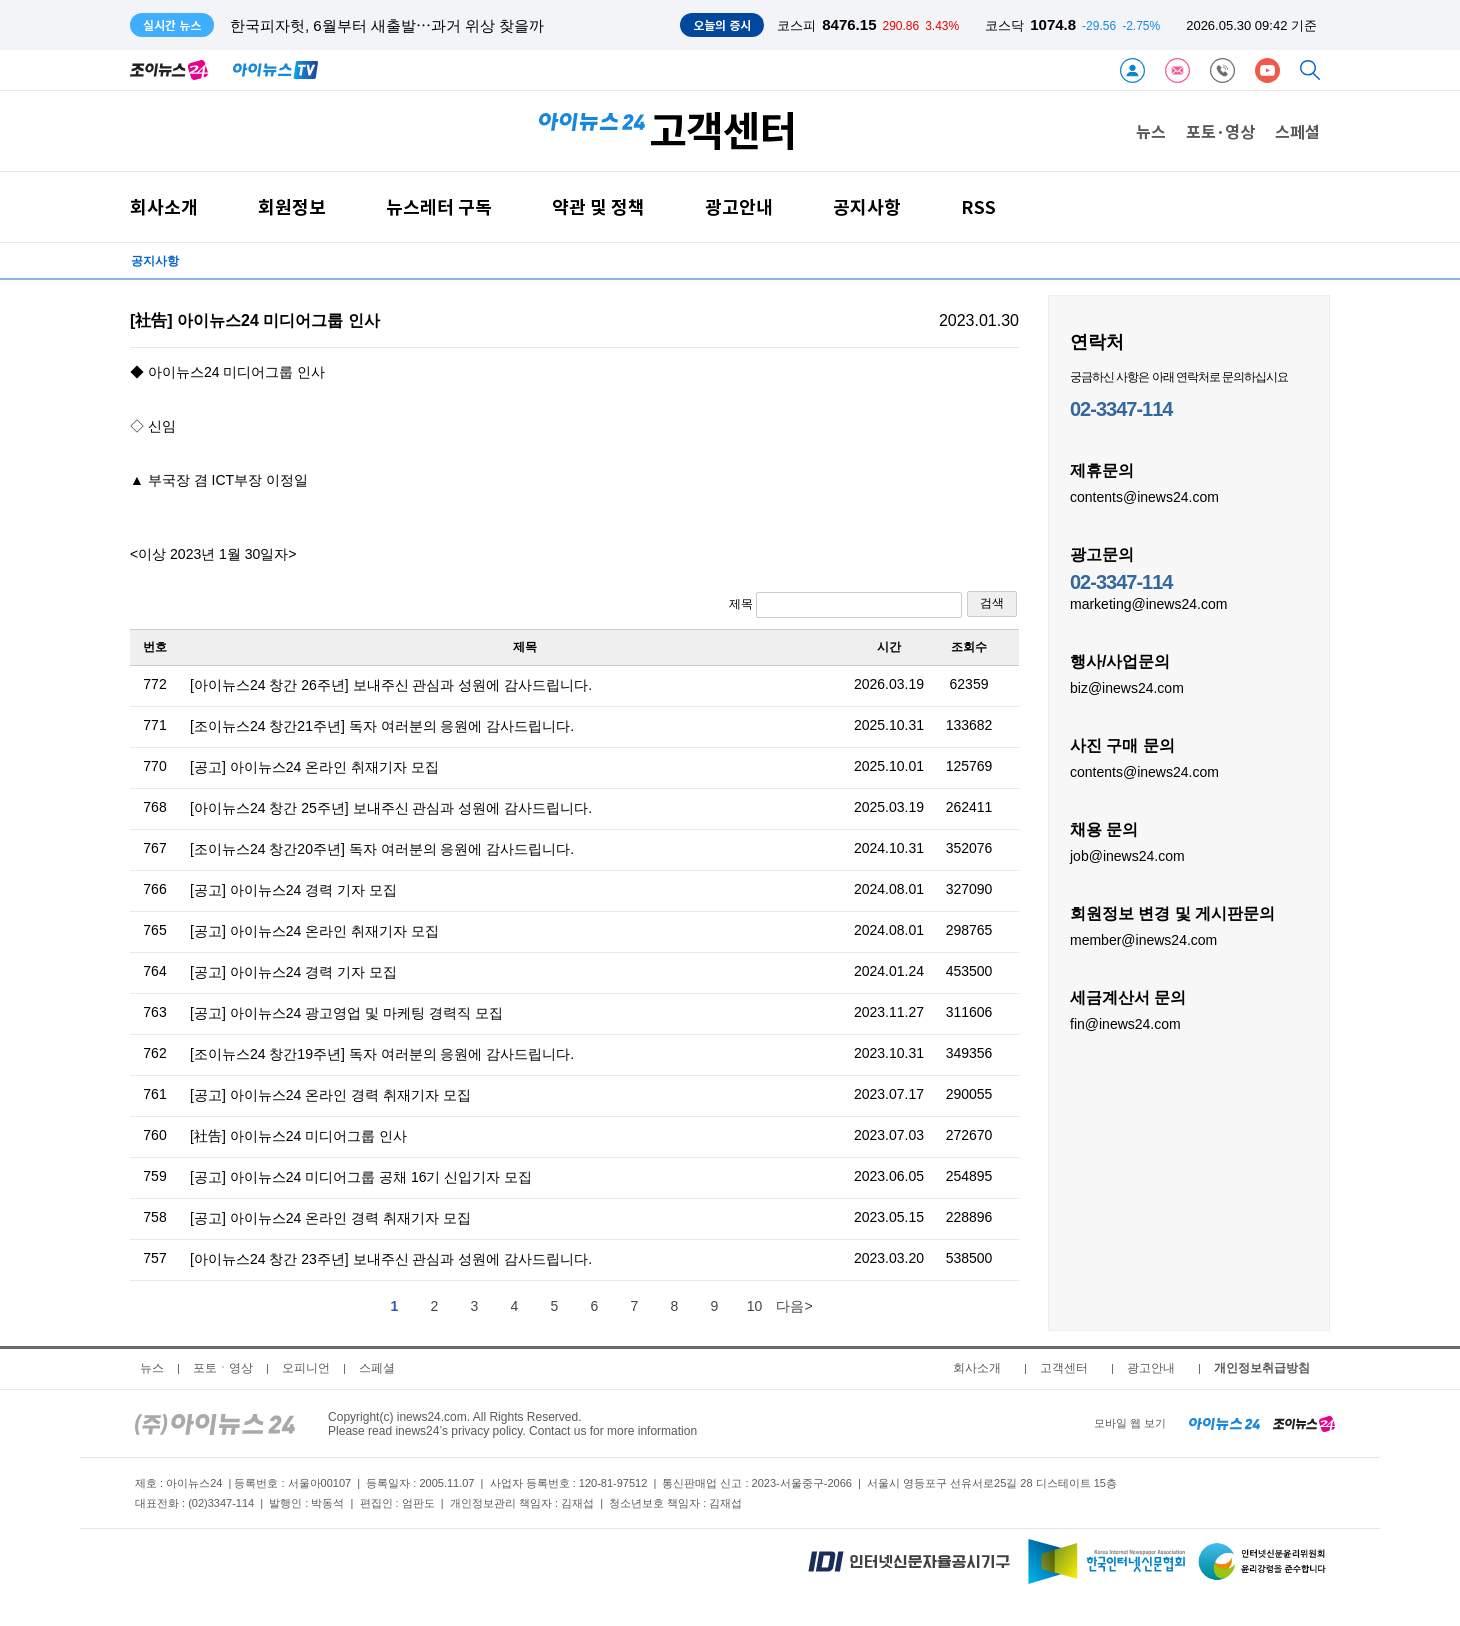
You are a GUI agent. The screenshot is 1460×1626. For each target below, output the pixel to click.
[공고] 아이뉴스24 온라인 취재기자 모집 (314, 767)
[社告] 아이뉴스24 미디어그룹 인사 (298, 1136)
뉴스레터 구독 (439, 206)
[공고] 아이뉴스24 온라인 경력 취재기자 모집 (330, 1095)
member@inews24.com (1143, 939)
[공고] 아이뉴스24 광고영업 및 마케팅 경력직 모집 (346, 1013)
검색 (992, 603)
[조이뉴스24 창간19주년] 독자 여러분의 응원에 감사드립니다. (382, 1054)
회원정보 (292, 206)
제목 (845, 605)
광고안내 (739, 206)
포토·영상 (1220, 131)
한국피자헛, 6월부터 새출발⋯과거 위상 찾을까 (387, 25)
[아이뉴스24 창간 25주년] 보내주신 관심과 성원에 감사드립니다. (391, 808)
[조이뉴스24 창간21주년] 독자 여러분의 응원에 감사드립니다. (382, 726)
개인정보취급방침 (1262, 1368)
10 (755, 1306)
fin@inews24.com (1125, 1023)
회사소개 (164, 206)
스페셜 (1297, 131)
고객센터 (1064, 1368)
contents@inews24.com (1144, 496)
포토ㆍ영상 (223, 1368)
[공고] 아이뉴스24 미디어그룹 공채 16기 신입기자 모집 (361, 1177)
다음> (794, 1306)
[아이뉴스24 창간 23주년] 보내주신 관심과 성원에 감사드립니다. (391, 1259)
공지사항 (867, 206)
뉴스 (1151, 131)
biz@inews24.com (1127, 687)
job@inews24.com (1127, 855)
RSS (978, 206)
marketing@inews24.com (1148, 603)
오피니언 (306, 1368)
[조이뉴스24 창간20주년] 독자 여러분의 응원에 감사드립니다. (382, 849)
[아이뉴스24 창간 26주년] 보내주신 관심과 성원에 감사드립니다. (391, 685)
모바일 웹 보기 (1130, 1423)
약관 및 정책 (598, 206)
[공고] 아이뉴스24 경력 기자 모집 (293, 890)
